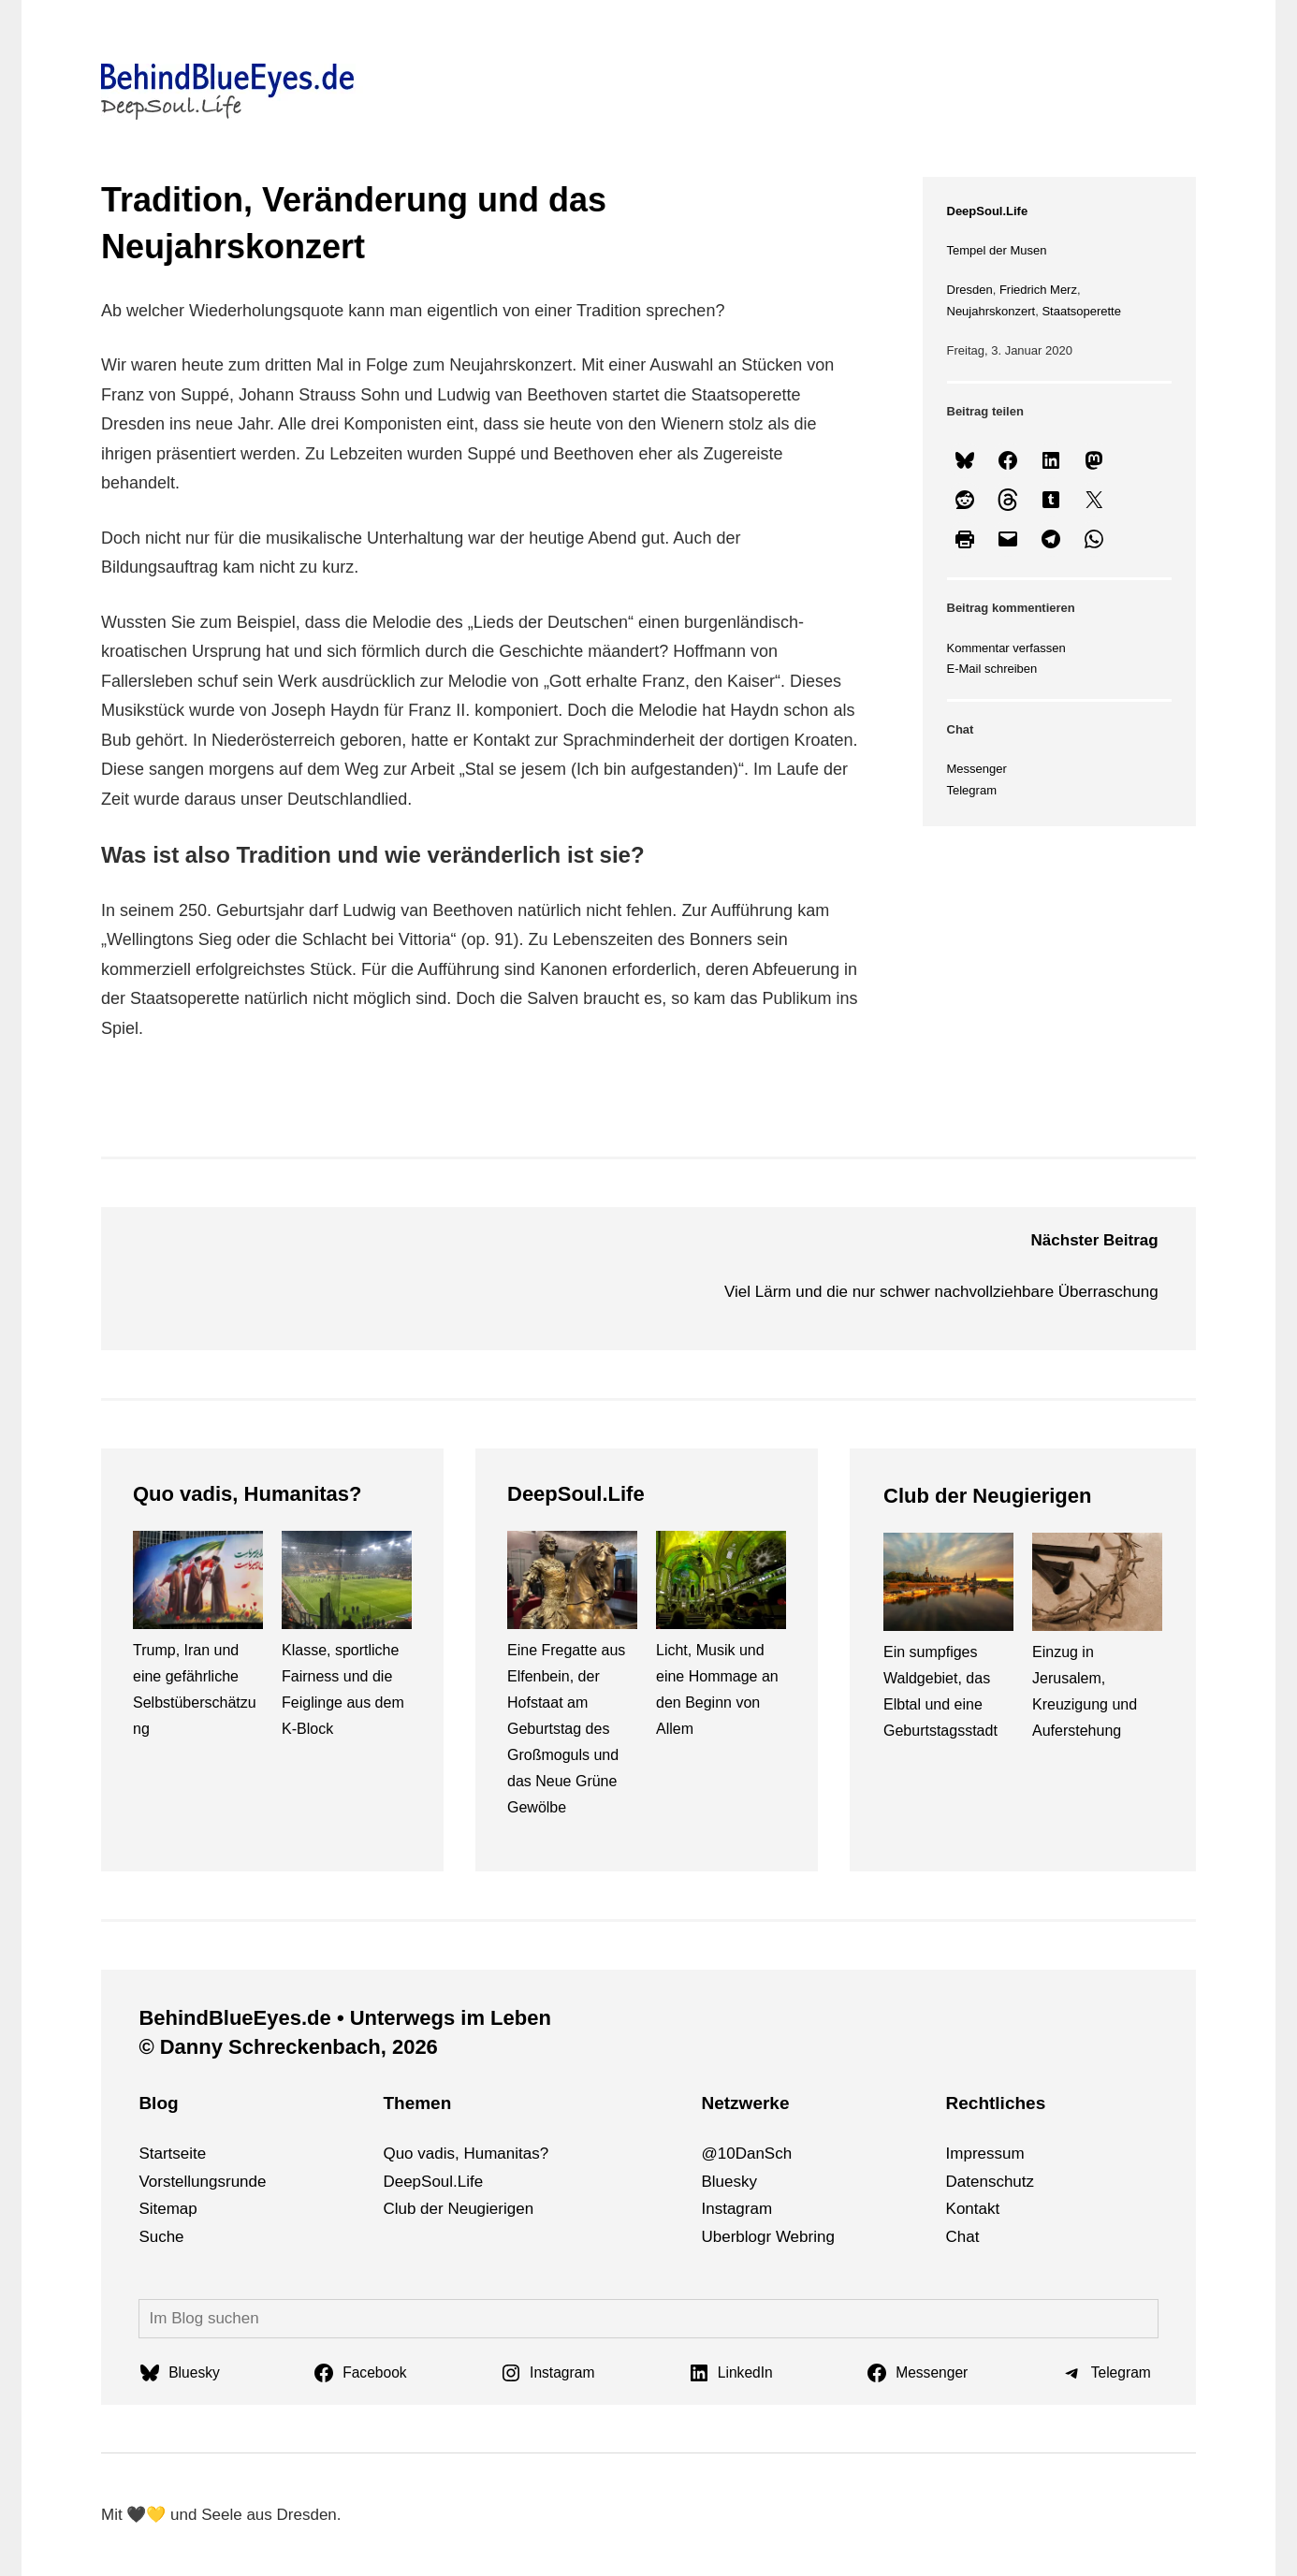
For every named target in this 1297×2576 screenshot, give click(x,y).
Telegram (972, 790)
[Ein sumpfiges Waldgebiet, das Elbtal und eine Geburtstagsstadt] (948, 1585)
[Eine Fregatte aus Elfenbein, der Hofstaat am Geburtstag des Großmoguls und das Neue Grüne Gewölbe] (572, 1584)
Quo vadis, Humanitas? (247, 1494)
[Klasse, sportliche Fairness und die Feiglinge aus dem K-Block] (347, 1584)
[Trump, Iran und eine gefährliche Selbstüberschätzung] (198, 1584)
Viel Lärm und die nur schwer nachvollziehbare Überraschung (941, 1292)
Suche (160, 2237)
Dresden (970, 290)
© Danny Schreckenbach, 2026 (287, 2047)
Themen (417, 2103)
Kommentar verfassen (1006, 648)
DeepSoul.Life (987, 211)
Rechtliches (996, 2103)
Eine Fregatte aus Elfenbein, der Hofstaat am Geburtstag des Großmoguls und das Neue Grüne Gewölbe (566, 1728)
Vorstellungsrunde (202, 2181)
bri (808, 2237)
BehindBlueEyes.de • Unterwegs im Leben (344, 2018)
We (787, 2237)
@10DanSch (746, 2153)
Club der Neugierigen (987, 1495)
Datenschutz (990, 2181)
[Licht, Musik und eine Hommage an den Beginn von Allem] (721, 1584)
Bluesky (729, 2181)
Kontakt (973, 2209)
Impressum (985, 2153)
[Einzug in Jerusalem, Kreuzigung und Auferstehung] (1097, 1585)
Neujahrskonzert (991, 311)
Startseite (172, 2153)
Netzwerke (745, 2103)
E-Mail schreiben (992, 669)
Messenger (977, 769)
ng (826, 2237)
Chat (963, 2237)
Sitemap (167, 2209)
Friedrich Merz (1038, 290)
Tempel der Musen (997, 250)
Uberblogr (736, 2237)
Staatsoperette (1081, 311)
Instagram (736, 2209)
